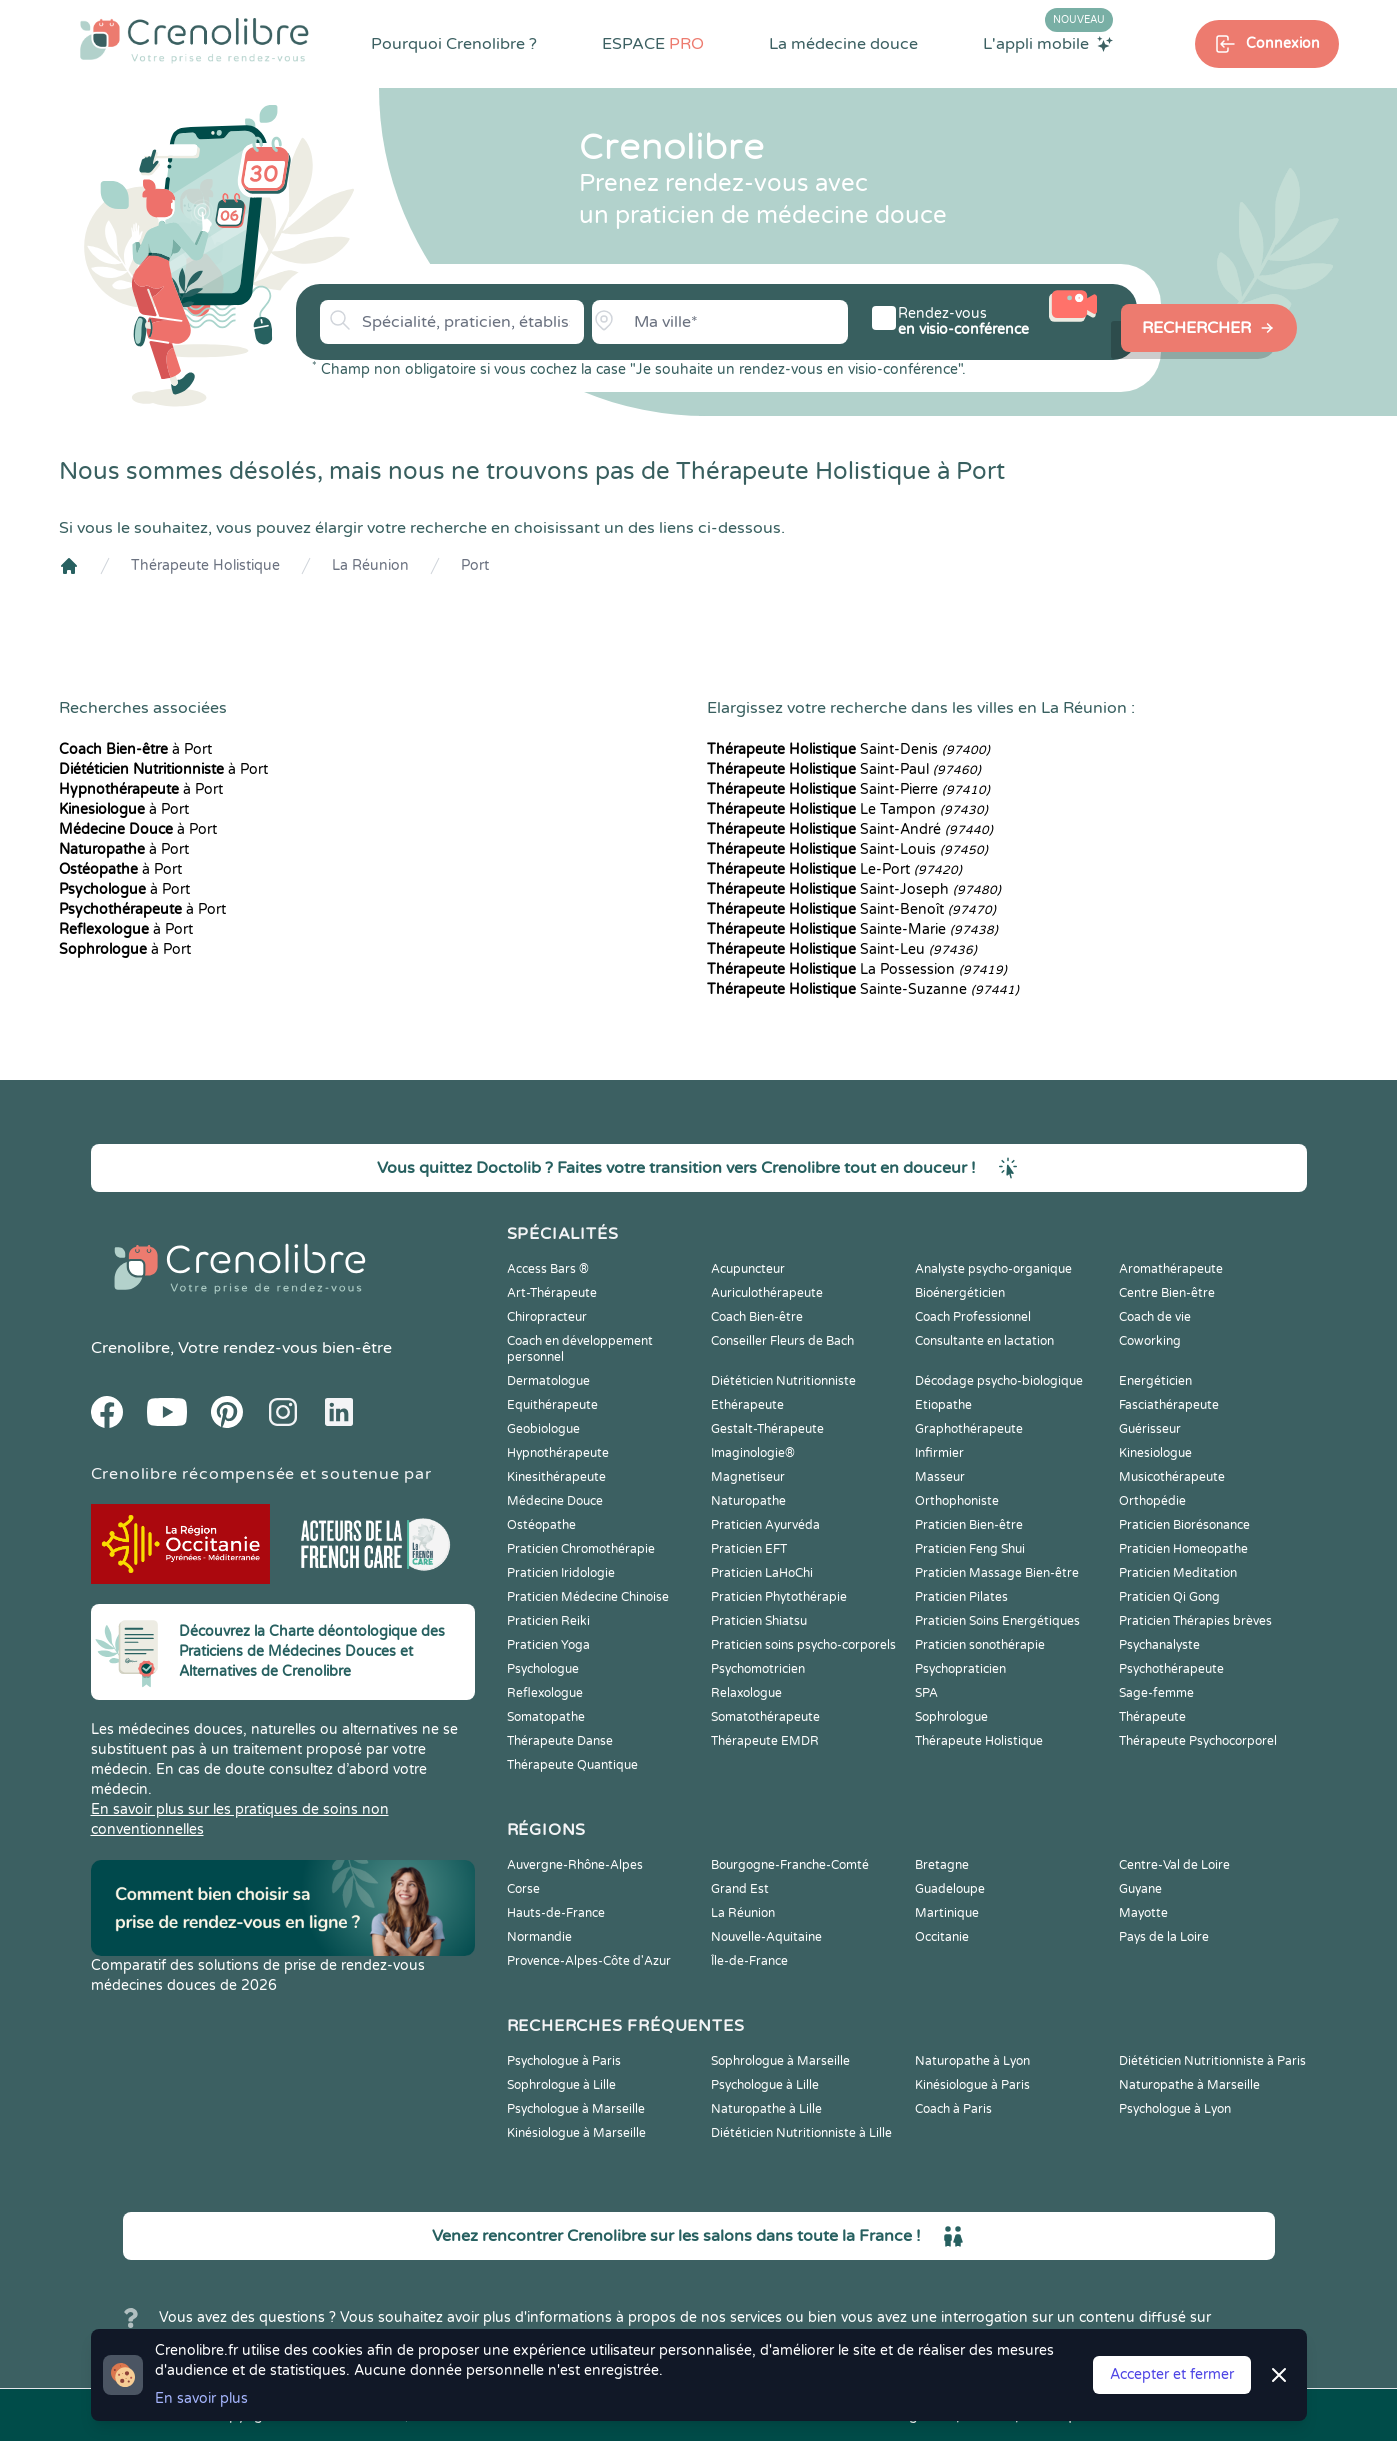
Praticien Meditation (1178, 1573)
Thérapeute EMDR (765, 1741)
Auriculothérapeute (767, 1293)
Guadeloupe (950, 1889)
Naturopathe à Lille (766, 2109)
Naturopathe (748, 1501)
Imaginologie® (753, 1453)
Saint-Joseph (854, 889)
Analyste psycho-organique (993, 1269)
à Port (135, 749)
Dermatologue (548, 1381)
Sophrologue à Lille (561, 2085)
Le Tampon (847, 809)
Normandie (539, 1937)
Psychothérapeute (1171, 1669)
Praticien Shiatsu (759, 1621)
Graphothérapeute (969, 1429)
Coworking (1150, 1341)
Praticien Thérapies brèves (1195, 1621)
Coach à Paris (953, 2109)
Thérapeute (1152, 1717)
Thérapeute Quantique (572, 1765)
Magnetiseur (748, 1477)
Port (475, 565)
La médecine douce (843, 44)
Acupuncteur (748, 1269)
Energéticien (1155, 1381)
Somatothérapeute (765, 1717)
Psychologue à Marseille (576, 2109)
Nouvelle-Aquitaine (766, 1937)
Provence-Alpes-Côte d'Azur (589, 1961)
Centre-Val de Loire (1174, 1865)
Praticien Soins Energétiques (997, 1621)
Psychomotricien (758, 1669)
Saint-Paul (844, 769)
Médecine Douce (555, 1501)
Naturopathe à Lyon (972, 2061)
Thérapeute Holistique (205, 565)
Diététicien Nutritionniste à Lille (801, 2133)
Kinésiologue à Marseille (576, 2133)
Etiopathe (943, 1405)
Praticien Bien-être (969, 1525)
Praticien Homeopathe (1183, 1549)
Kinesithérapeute (556, 1477)
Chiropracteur (547, 1317)
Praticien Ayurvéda (765, 1525)
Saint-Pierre (848, 789)
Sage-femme (1156, 1693)
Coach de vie (1155, 1317)
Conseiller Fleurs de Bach (782, 1341)
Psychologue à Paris (564, 2061)
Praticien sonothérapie (980, 1645)
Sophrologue (951, 1717)
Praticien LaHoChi (762, 1573)
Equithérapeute (552, 1405)
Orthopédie (1152, 1501)
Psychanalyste (1159, 1645)
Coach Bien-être (757, 1317)
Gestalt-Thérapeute (767, 1429)
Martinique (947, 1913)
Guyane (1140, 1889)
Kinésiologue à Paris (972, 2085)
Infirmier (939, 1453)
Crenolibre (130, 1348)
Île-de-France (749, 1961)
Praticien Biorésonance (1184, 1525)
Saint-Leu (842, 949)
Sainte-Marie (852, 929)
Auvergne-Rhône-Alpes (575, 1865)
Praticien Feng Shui (970, 1549)
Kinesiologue (1155, 1453)
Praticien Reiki (548, 1621)
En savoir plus (201, 2398)
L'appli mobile (1048, 43)
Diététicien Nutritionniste (783, 1381)
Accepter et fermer (1172, 2374)
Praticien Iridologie (561, 1573)
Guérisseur (1150, 1429)
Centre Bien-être (1167, 1293)
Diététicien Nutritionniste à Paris (1212, 2061)
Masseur (940, 1477)
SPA (926, 1693)
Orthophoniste (957, 1501)
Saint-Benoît (851, 909)
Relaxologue (746, 1693)
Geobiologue (543, 1429)
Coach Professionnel (973, 1317)
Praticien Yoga (548, 1645)
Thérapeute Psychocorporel (1198, 1741)
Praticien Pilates (961, 1597)
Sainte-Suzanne (863, 989)
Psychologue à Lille (765, 2085)
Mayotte (1143, 1913)
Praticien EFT (749, 1549)
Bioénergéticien (960, 1293)
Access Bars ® (548, 1269)
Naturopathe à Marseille (1189, 2085)
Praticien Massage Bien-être (997, 1573)
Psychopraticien (960, 1669)
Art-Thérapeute (552, 1293)
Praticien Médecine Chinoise (588, 1597)
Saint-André (850, 829)
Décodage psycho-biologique (999, 1381)
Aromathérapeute (1171, 1269)
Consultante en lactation (984, 1341)
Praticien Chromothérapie (581, 1549)
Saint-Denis (848, 749)
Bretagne (942, 1865)
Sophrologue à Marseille (780, 2061)
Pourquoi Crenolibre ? (454, 44)
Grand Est (740, 1889)
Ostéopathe (541, 1525)
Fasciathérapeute (1169, 1405)
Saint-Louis (847, 849)
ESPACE (653, 44)
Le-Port (834, 869)
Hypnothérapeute (558, 1453)
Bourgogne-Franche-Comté (790, 1865)
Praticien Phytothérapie (779, 1597)
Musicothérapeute (1172, 1477)
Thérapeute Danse (560, 1741)
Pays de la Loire (1164, 1937)
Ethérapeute (747, 1405)
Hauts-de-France (556, 1913)
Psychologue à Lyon (1175, 2109)
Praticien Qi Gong (1169, 1597)
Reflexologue (545, 1693)
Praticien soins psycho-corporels (803, 1645)
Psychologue (543, 1669)
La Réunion (370, 565)
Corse (523, 1889)
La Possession (857, 969)
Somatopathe (546, 1717)
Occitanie (942, 1937)
